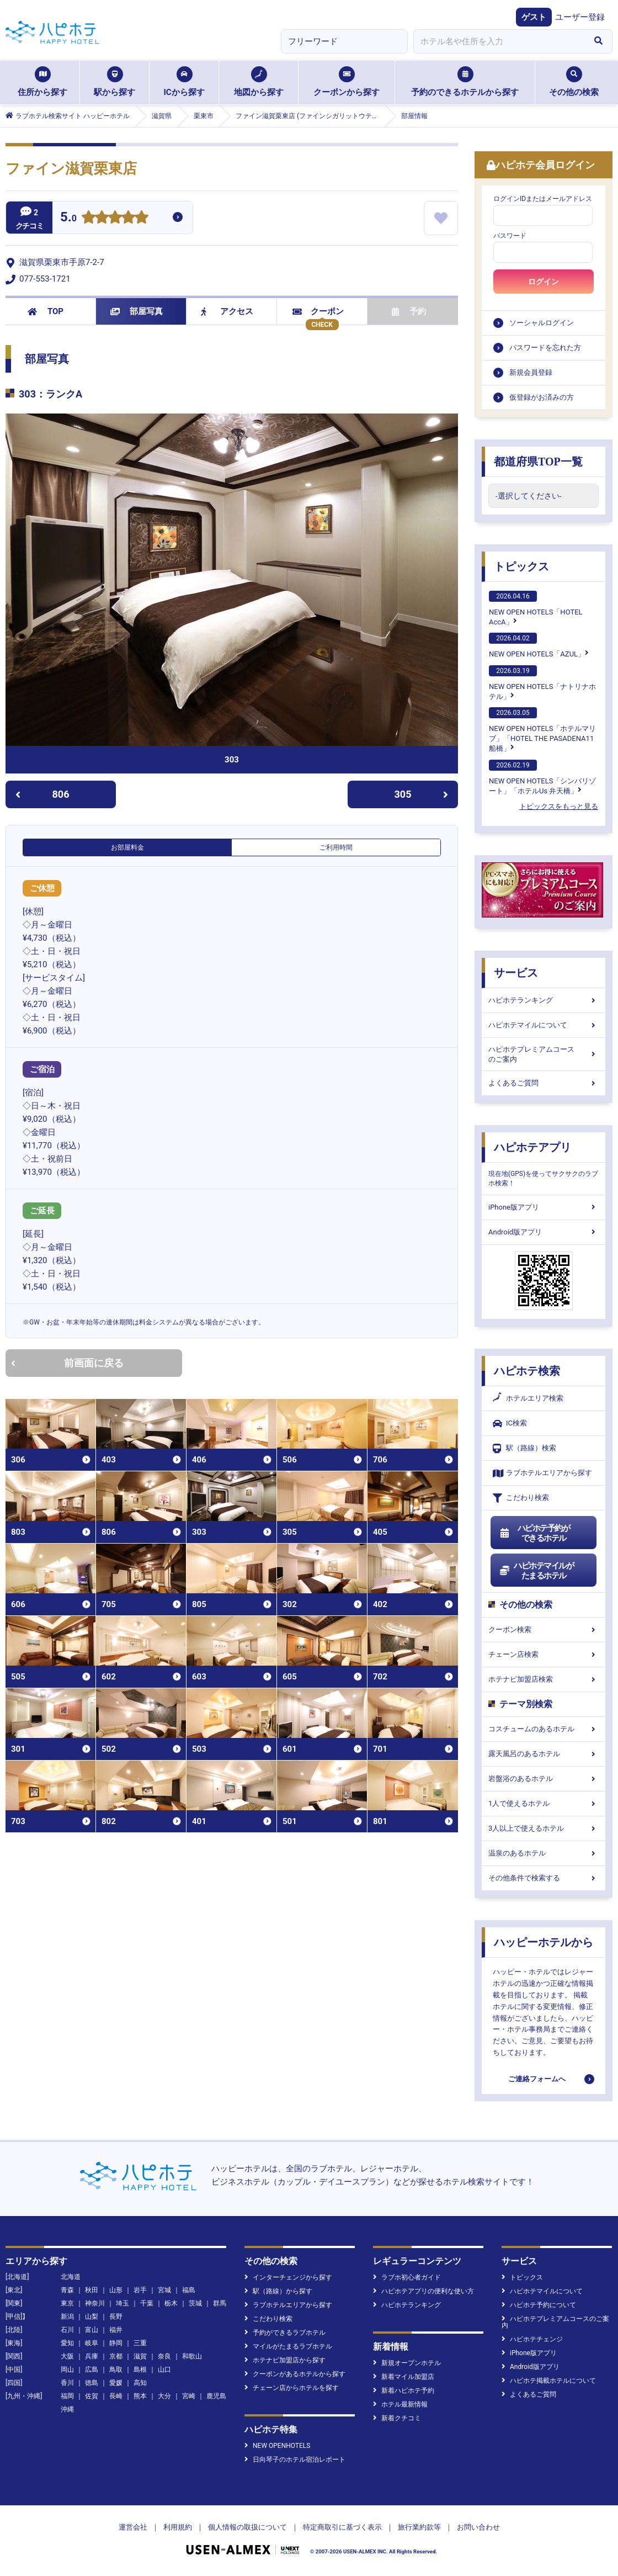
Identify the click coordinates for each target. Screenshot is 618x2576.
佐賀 (91, 2396)
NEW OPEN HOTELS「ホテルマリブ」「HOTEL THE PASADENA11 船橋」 (542, 729)
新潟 (67, 2316)
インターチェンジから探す (288, 2277)
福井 (115, 2330)
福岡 (67, 2396)
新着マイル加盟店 (403, 2377)
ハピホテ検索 (527, 1371)
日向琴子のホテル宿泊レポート (294, 2459)
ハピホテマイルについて (543, 1025)
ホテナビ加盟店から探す (285, 2360)
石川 (67, 2330)
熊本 (140, 2396)
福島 (188, 2290)
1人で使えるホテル (543, 1803)
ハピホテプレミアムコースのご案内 (543, 1054)
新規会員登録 (530, 372)
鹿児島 (216, 2396)
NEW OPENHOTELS (277, 2446)
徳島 (91, 2383)
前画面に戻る (67, 1363)
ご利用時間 (336, 847)
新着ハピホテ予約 (403, 2390)
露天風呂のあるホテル (543, 1754)
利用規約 (177, 2527)
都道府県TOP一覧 (538, 461)
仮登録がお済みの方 (541, 397)
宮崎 (188, 2396)
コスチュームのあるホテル (543, 1729)
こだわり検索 (521, 1498)
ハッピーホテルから (543, 1942)
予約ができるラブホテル (285, 2332)
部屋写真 (136, 311)
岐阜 (91, 2343)
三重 (140, 2343)
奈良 (164, 2356)
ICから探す (183, 81)
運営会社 (133, 2527)
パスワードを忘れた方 (545, 347)
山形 (115, 2290)
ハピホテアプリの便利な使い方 (423, 2291)
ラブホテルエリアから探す (542, 1473)
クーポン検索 (543, 1629)
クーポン (318, 311)
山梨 (91, 2316)
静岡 (115, 2343)
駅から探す (114, 81)
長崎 (115, 2396)
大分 (164, 2396)
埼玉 (122, 2303)
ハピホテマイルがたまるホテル (536, 1571)
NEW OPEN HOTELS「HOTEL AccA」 (536, 608)
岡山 (67, 2369)
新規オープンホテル (407, 2363)
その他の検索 (574, 81)
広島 (91, 2369)
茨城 (195, 2303)
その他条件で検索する (543, 1878)
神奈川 (95, 2303)
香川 (67, 2383)
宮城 (164, 2290)
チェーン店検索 (543, 1654)
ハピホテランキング (543, 1000)
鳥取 (115, 2369)
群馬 (219, 2303)
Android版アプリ (543, 1232)
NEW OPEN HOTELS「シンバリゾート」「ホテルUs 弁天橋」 (542, 777)
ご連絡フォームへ (537, 2079)
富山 (91, 2330)
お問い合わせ (478, 2527)
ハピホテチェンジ (532, 2339)
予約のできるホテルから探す (465, 81)
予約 (409, 311)
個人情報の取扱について (247, 2527)
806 (42, 794)
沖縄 (67, 2409)
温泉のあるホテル (543, 1853)
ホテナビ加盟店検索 (543, 1679)
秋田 (91, 2290)
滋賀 (140, 2356)
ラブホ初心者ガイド (407, 2277)
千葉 (146, 2303)
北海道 (71, 2277)
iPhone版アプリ (543, 1207)
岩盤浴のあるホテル (543, 1778)
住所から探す (42, 81)
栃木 (171, 2303)
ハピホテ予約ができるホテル (534, 1533)
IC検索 (510, 1423)
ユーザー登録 (580, 17)
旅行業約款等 (419, 2527)
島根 (140, 2369)
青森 (67, 2290)
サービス (516, 973)
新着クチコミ (397, 2418)
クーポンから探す (346, 81)
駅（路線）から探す (278, 2291)
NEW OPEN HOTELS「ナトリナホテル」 (542, 683)
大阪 (67, 2356)
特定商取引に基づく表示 (342, 2527)
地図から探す (259, 81)
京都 (115, 2356)
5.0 (68, 218)
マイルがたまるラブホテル (288, 2346)
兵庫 (91, 2356)
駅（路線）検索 (524, 1448)
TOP (45, 311)
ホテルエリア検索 (528, 1398)
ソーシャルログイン (541, 323)
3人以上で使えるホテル (543, 1828)
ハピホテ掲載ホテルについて (549, 2380)
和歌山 (192, 2356)
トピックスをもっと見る (558, 806)
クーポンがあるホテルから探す (294, 2374)
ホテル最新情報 (400, 2404)
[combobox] (498, 41)
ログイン (543, 281)
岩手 (140, 2290)
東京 (67, 2303)
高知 (140, 2383)
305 (422, 794)
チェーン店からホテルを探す (291, 2388)
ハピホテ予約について (539, 2305)
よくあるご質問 (543, 1083)
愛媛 (115, 2383)
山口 (164, 2369)
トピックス (521, 566)
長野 (115, 2316)
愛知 (67, 2343)
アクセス (227, 311)
